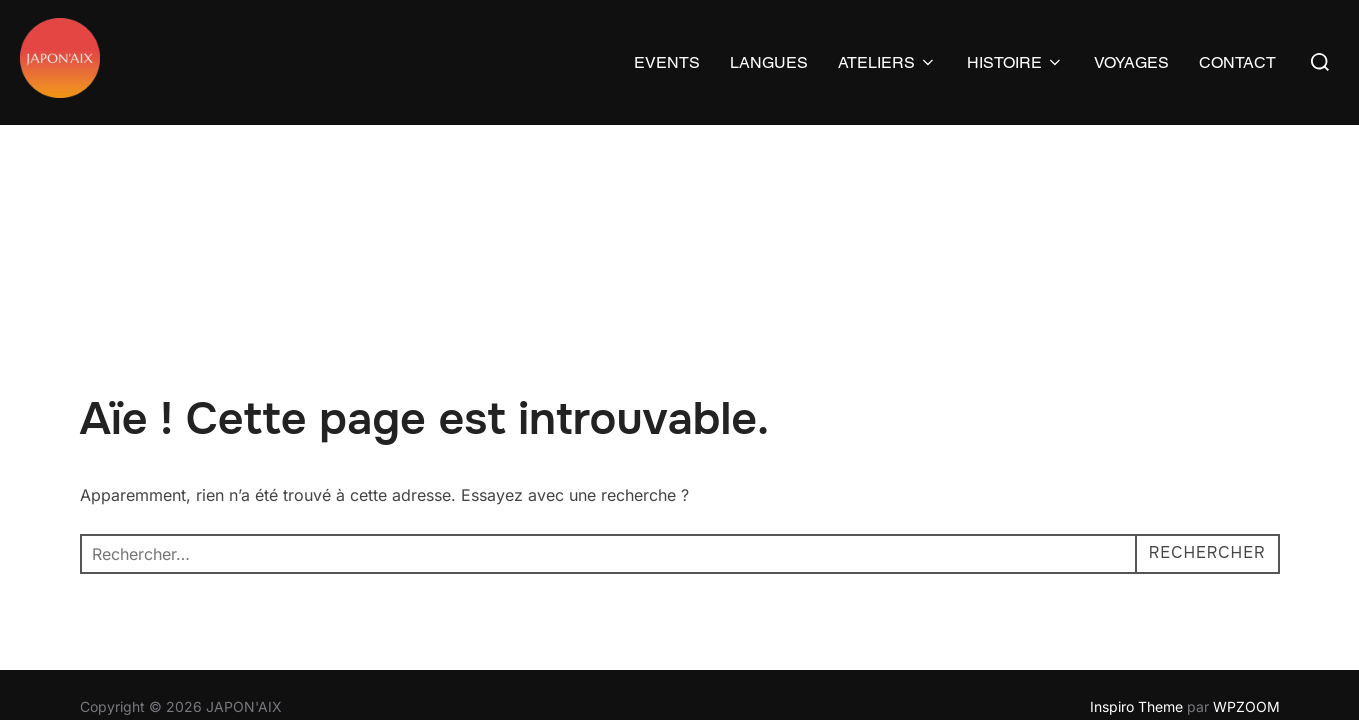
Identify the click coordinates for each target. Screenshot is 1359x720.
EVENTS (667, 62)
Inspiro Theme (1136, 581)
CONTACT (1237, 62)
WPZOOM (1246, 581)
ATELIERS (887, 62)
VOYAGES (1131, 62)
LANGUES (769, 62)
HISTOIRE (1015, 62)
